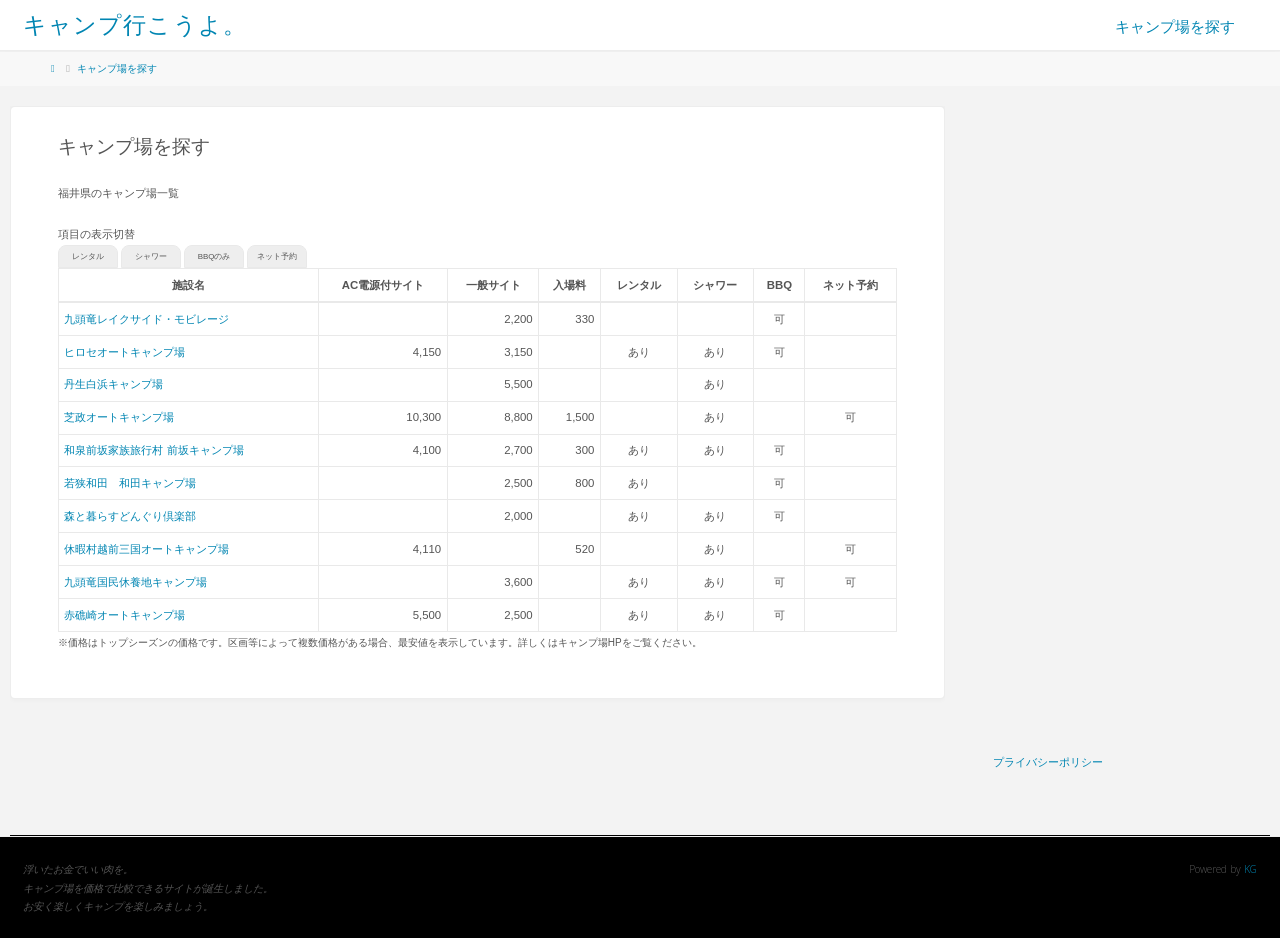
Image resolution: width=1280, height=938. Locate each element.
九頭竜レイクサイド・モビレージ (146, 319)
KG (1250, 869)
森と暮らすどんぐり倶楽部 (130, 516)
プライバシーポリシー (1048, 761)
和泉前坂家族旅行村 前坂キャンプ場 (153, 450)
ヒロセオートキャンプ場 (124, 352)
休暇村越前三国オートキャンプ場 (146, 549)
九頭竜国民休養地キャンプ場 (135, 582)
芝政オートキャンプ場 (119, 417)
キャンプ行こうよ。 (135, 24)
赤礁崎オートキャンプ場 (124, 615)
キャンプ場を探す (117, 68)
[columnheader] (383, 285)
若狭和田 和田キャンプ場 (130, 483)
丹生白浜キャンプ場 (113, 384)
